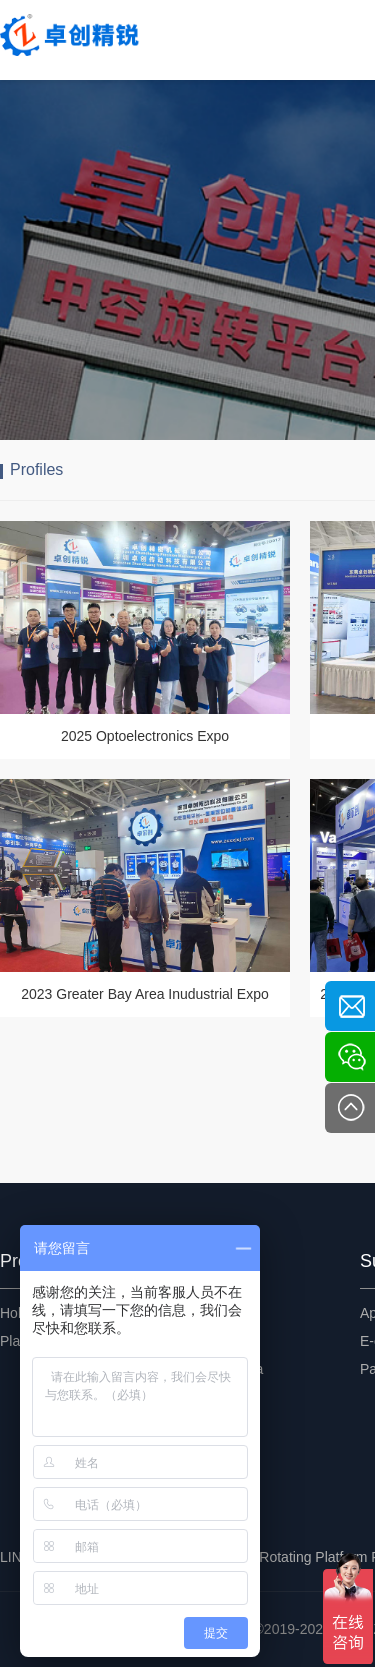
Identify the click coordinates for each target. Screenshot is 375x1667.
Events (201, 1313)
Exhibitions (214, 1341)
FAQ (194, 1397)
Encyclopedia (221, 1369)
